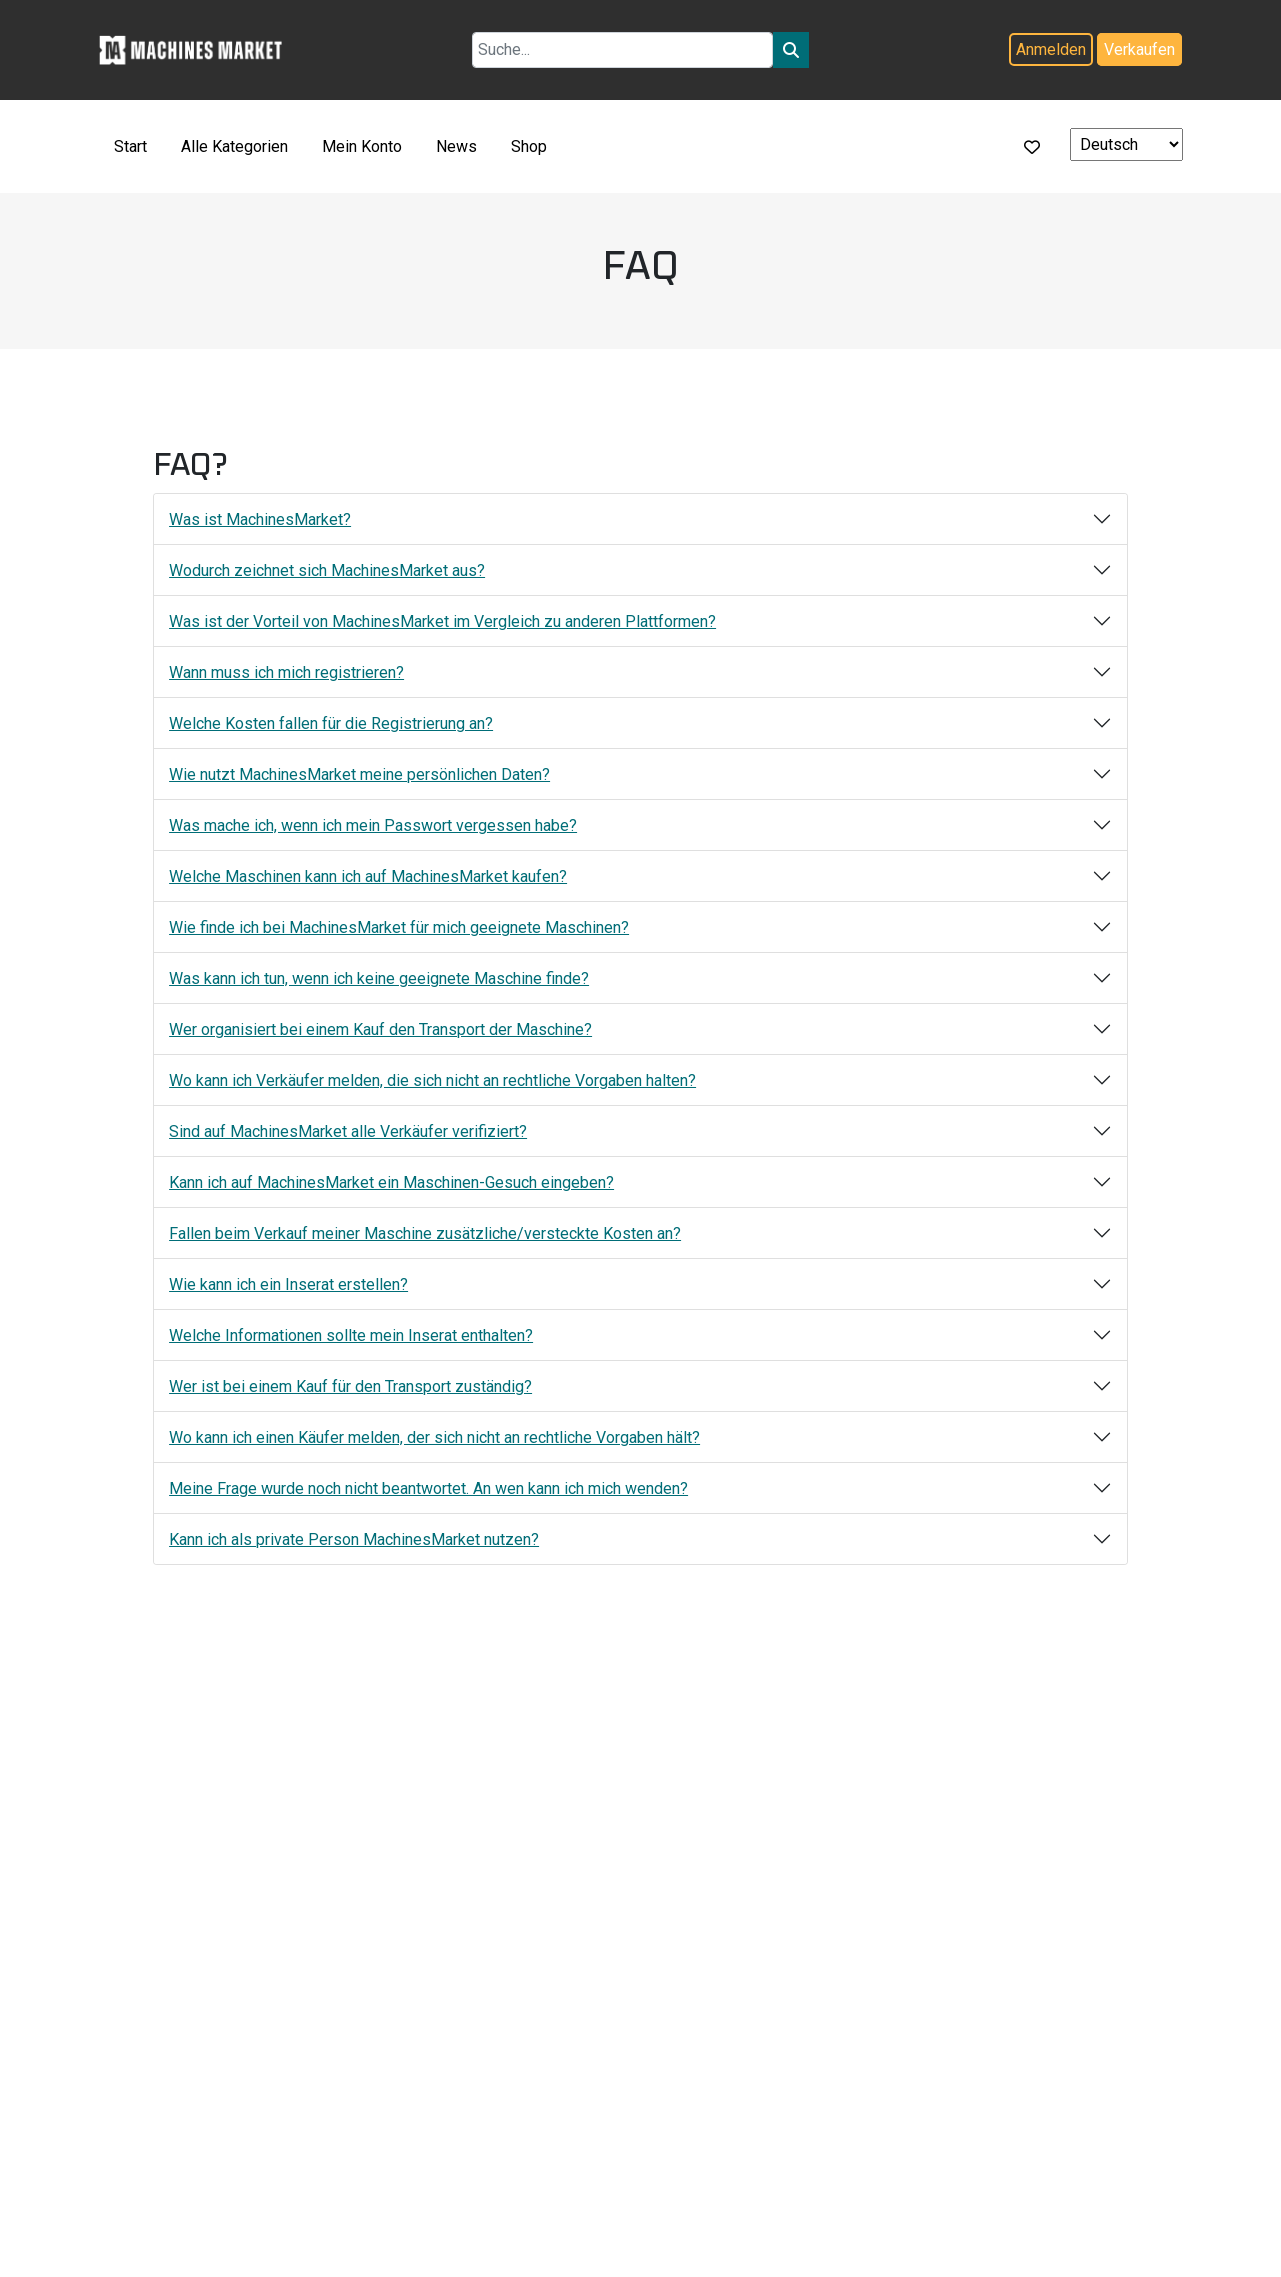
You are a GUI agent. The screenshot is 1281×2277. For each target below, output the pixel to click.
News (456, 146)
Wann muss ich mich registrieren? (286, 672)
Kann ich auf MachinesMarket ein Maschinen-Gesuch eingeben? (391, 1182)
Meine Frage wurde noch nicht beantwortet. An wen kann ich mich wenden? (428, 1488)
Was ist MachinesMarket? (260, 519)
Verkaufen (1139, 49)
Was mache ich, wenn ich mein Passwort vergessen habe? (373, 825)
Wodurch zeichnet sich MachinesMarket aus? (327, 570)
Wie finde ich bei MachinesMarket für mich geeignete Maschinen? (399, 927)
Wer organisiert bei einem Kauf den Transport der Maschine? (380, 1029)
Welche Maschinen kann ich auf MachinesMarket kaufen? (368, 876)
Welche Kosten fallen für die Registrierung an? (331, 723)
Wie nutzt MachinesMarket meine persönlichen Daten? (359, 774)
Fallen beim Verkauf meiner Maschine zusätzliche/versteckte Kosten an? (425, 1233)
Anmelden (1051, 49)
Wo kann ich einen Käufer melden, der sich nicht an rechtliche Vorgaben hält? (434, 1437)
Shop (529, 146)
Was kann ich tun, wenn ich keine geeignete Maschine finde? (379, 978)
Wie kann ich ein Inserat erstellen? (288, 1284)
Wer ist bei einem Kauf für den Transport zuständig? (350, 1386)
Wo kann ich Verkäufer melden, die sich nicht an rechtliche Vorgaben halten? (432, 1080)
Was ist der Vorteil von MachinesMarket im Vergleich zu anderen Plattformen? (442, 621)
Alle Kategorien (234, 146)
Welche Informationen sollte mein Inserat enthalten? (351, 1335)
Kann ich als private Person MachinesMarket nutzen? (354, 1539)
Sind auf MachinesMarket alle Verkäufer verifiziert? (348, 1131)
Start (130, 146)
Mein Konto (362, 146)
